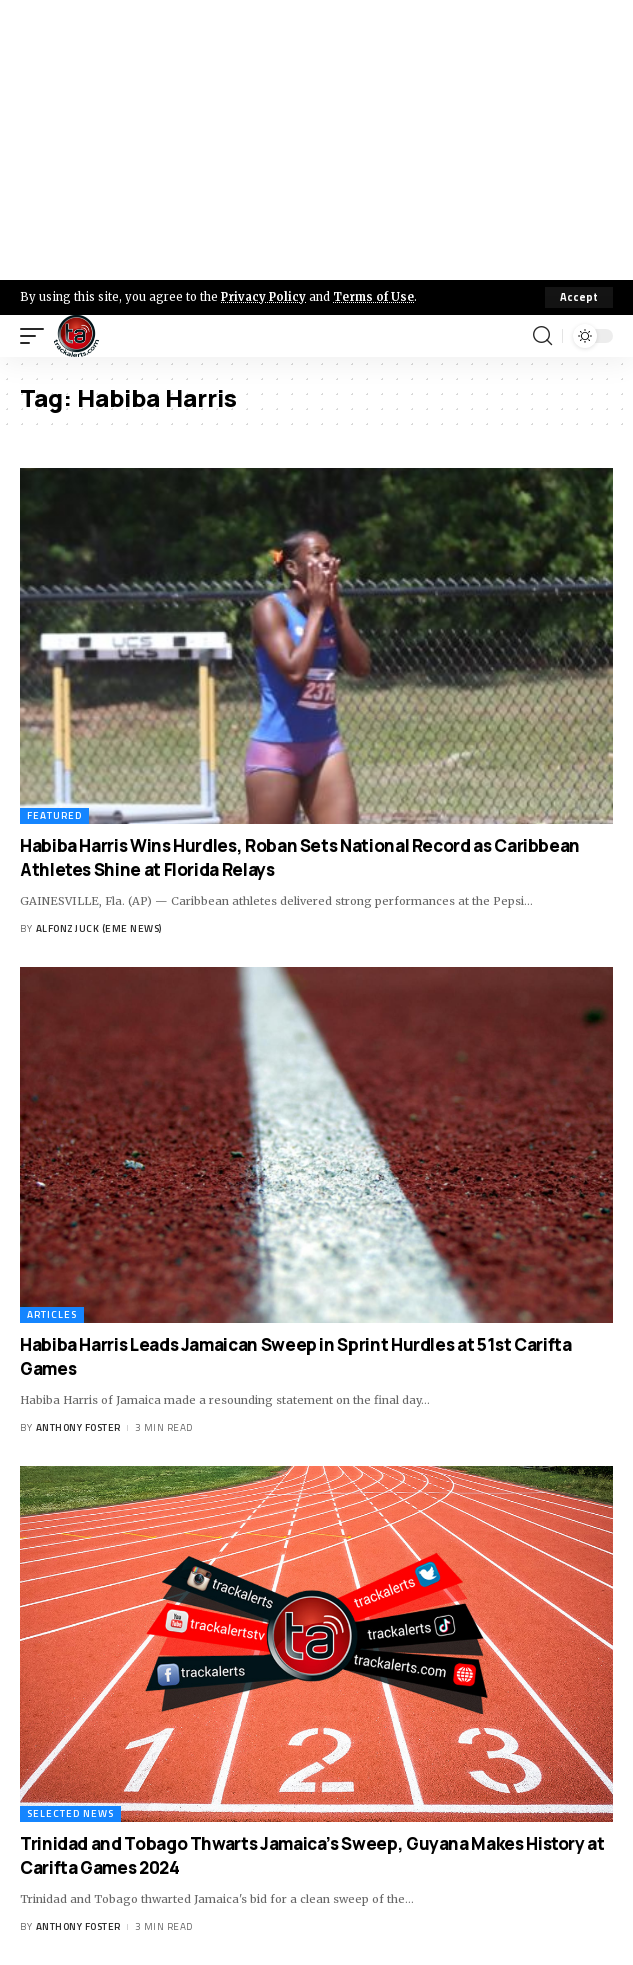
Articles (52, 1314)
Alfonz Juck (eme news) (99, 928)
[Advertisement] (316, 140)
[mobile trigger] (37, 336)
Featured (54, 815)
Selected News (70, 1813)
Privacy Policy (263, 297)
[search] (542, 336)
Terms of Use (373, 297)
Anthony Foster (78, 1427)
